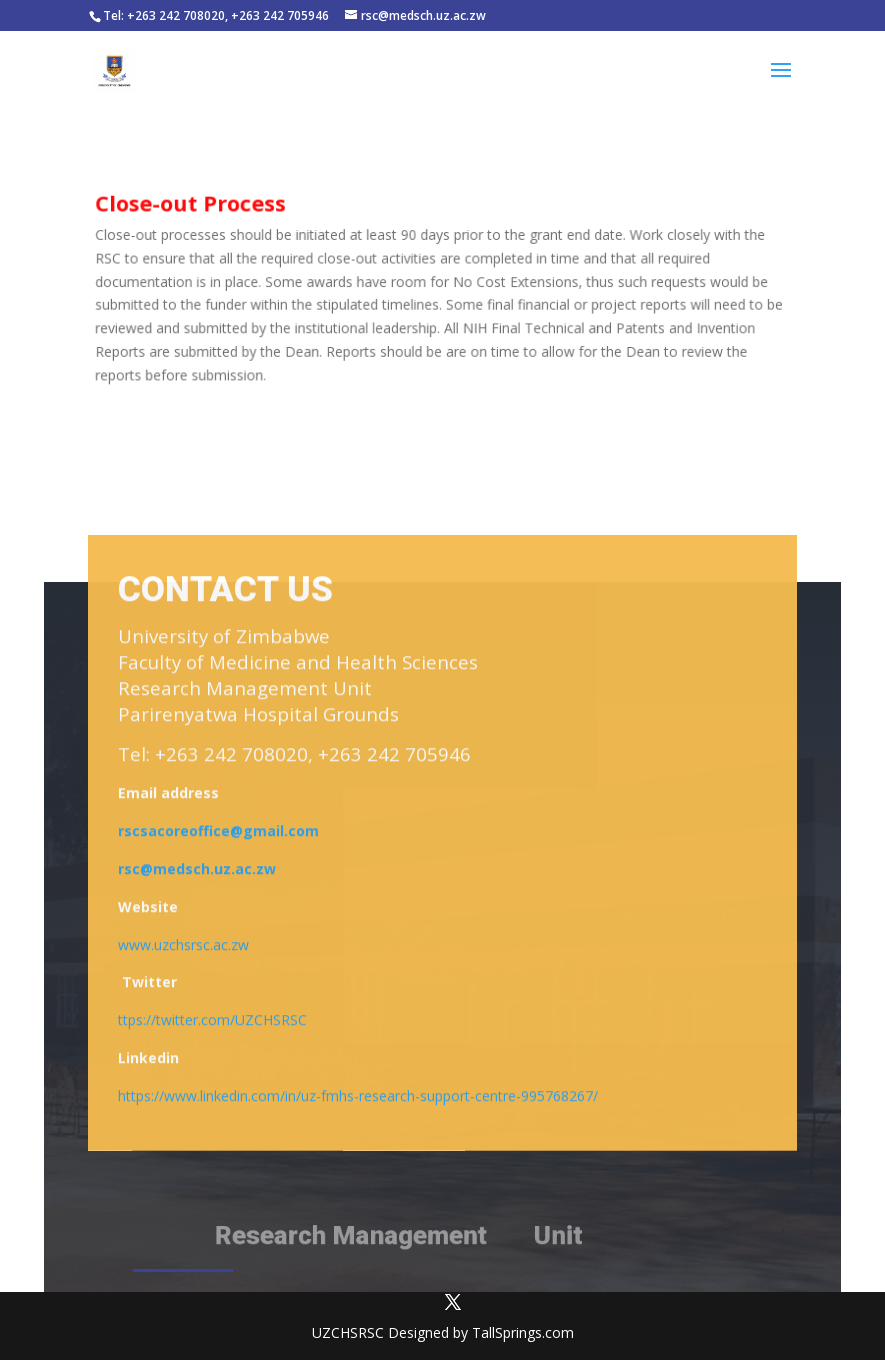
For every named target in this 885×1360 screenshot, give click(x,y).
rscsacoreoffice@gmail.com (218, 834)
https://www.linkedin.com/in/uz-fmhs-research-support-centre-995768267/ (358, 1098)
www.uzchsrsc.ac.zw (183, 947)
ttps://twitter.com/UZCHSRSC (212, 1023)
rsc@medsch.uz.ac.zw (197, 872)
